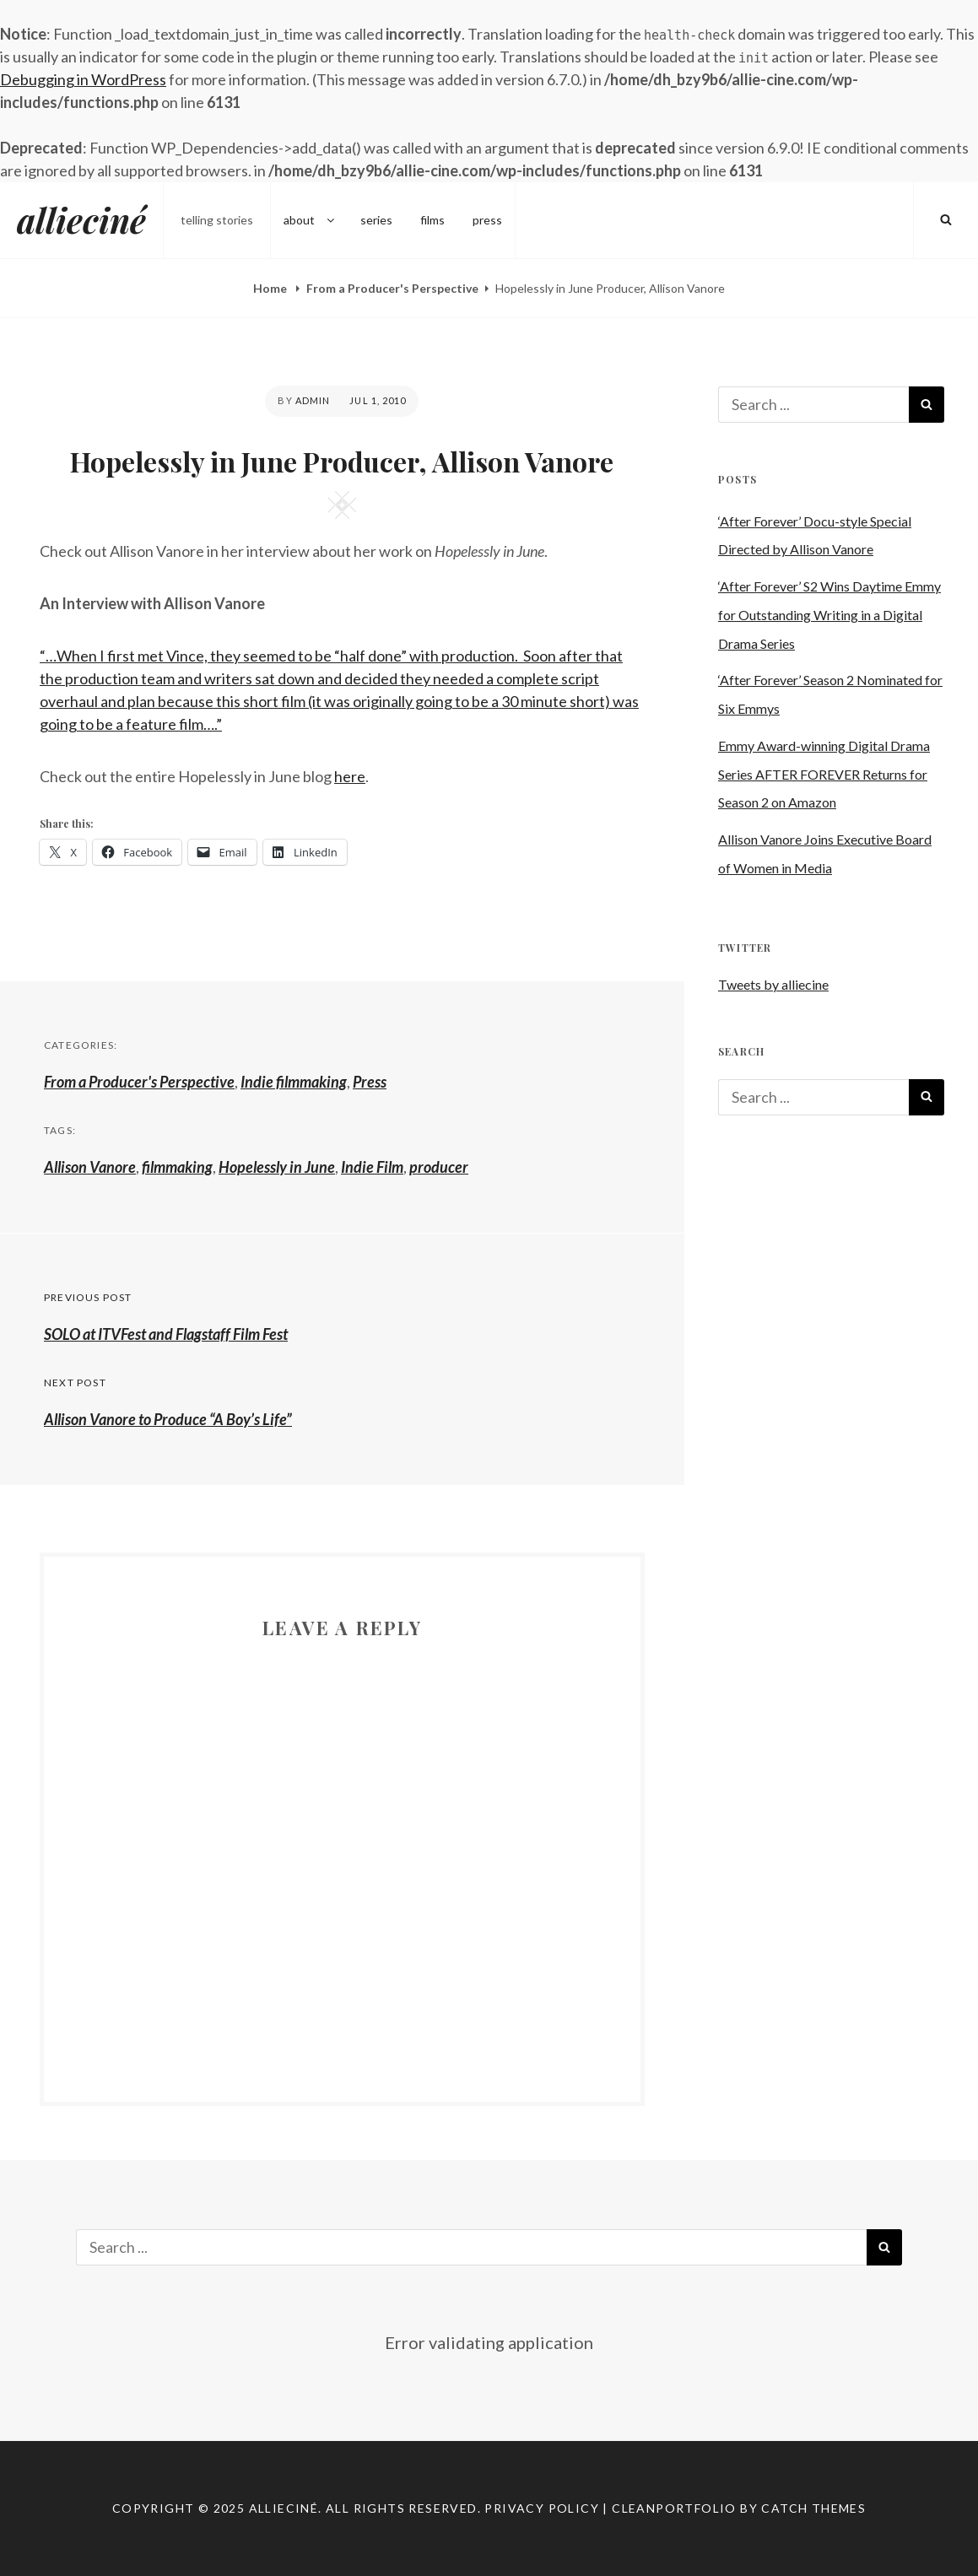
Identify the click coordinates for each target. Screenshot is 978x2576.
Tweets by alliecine (773, 984)
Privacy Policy (541, 2508)
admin (313, 400)
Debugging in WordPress (83, 79)
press (487, 220)
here (349, 776)
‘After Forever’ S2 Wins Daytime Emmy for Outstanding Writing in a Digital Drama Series (829, 614)
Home (271, 288)
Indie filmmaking (293, 1081)
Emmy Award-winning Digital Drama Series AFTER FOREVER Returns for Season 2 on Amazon (824, 774)
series (376, 220)
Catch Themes (813, 2508)
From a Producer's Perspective (392, 288)
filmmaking (177, 1167)
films (432, 220)
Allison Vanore (90, 1167)
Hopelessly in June (277, 1167)
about (310, 220)
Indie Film (372, 1167)
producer (438, 1167)
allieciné (81, 219)
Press (369, 1081)
